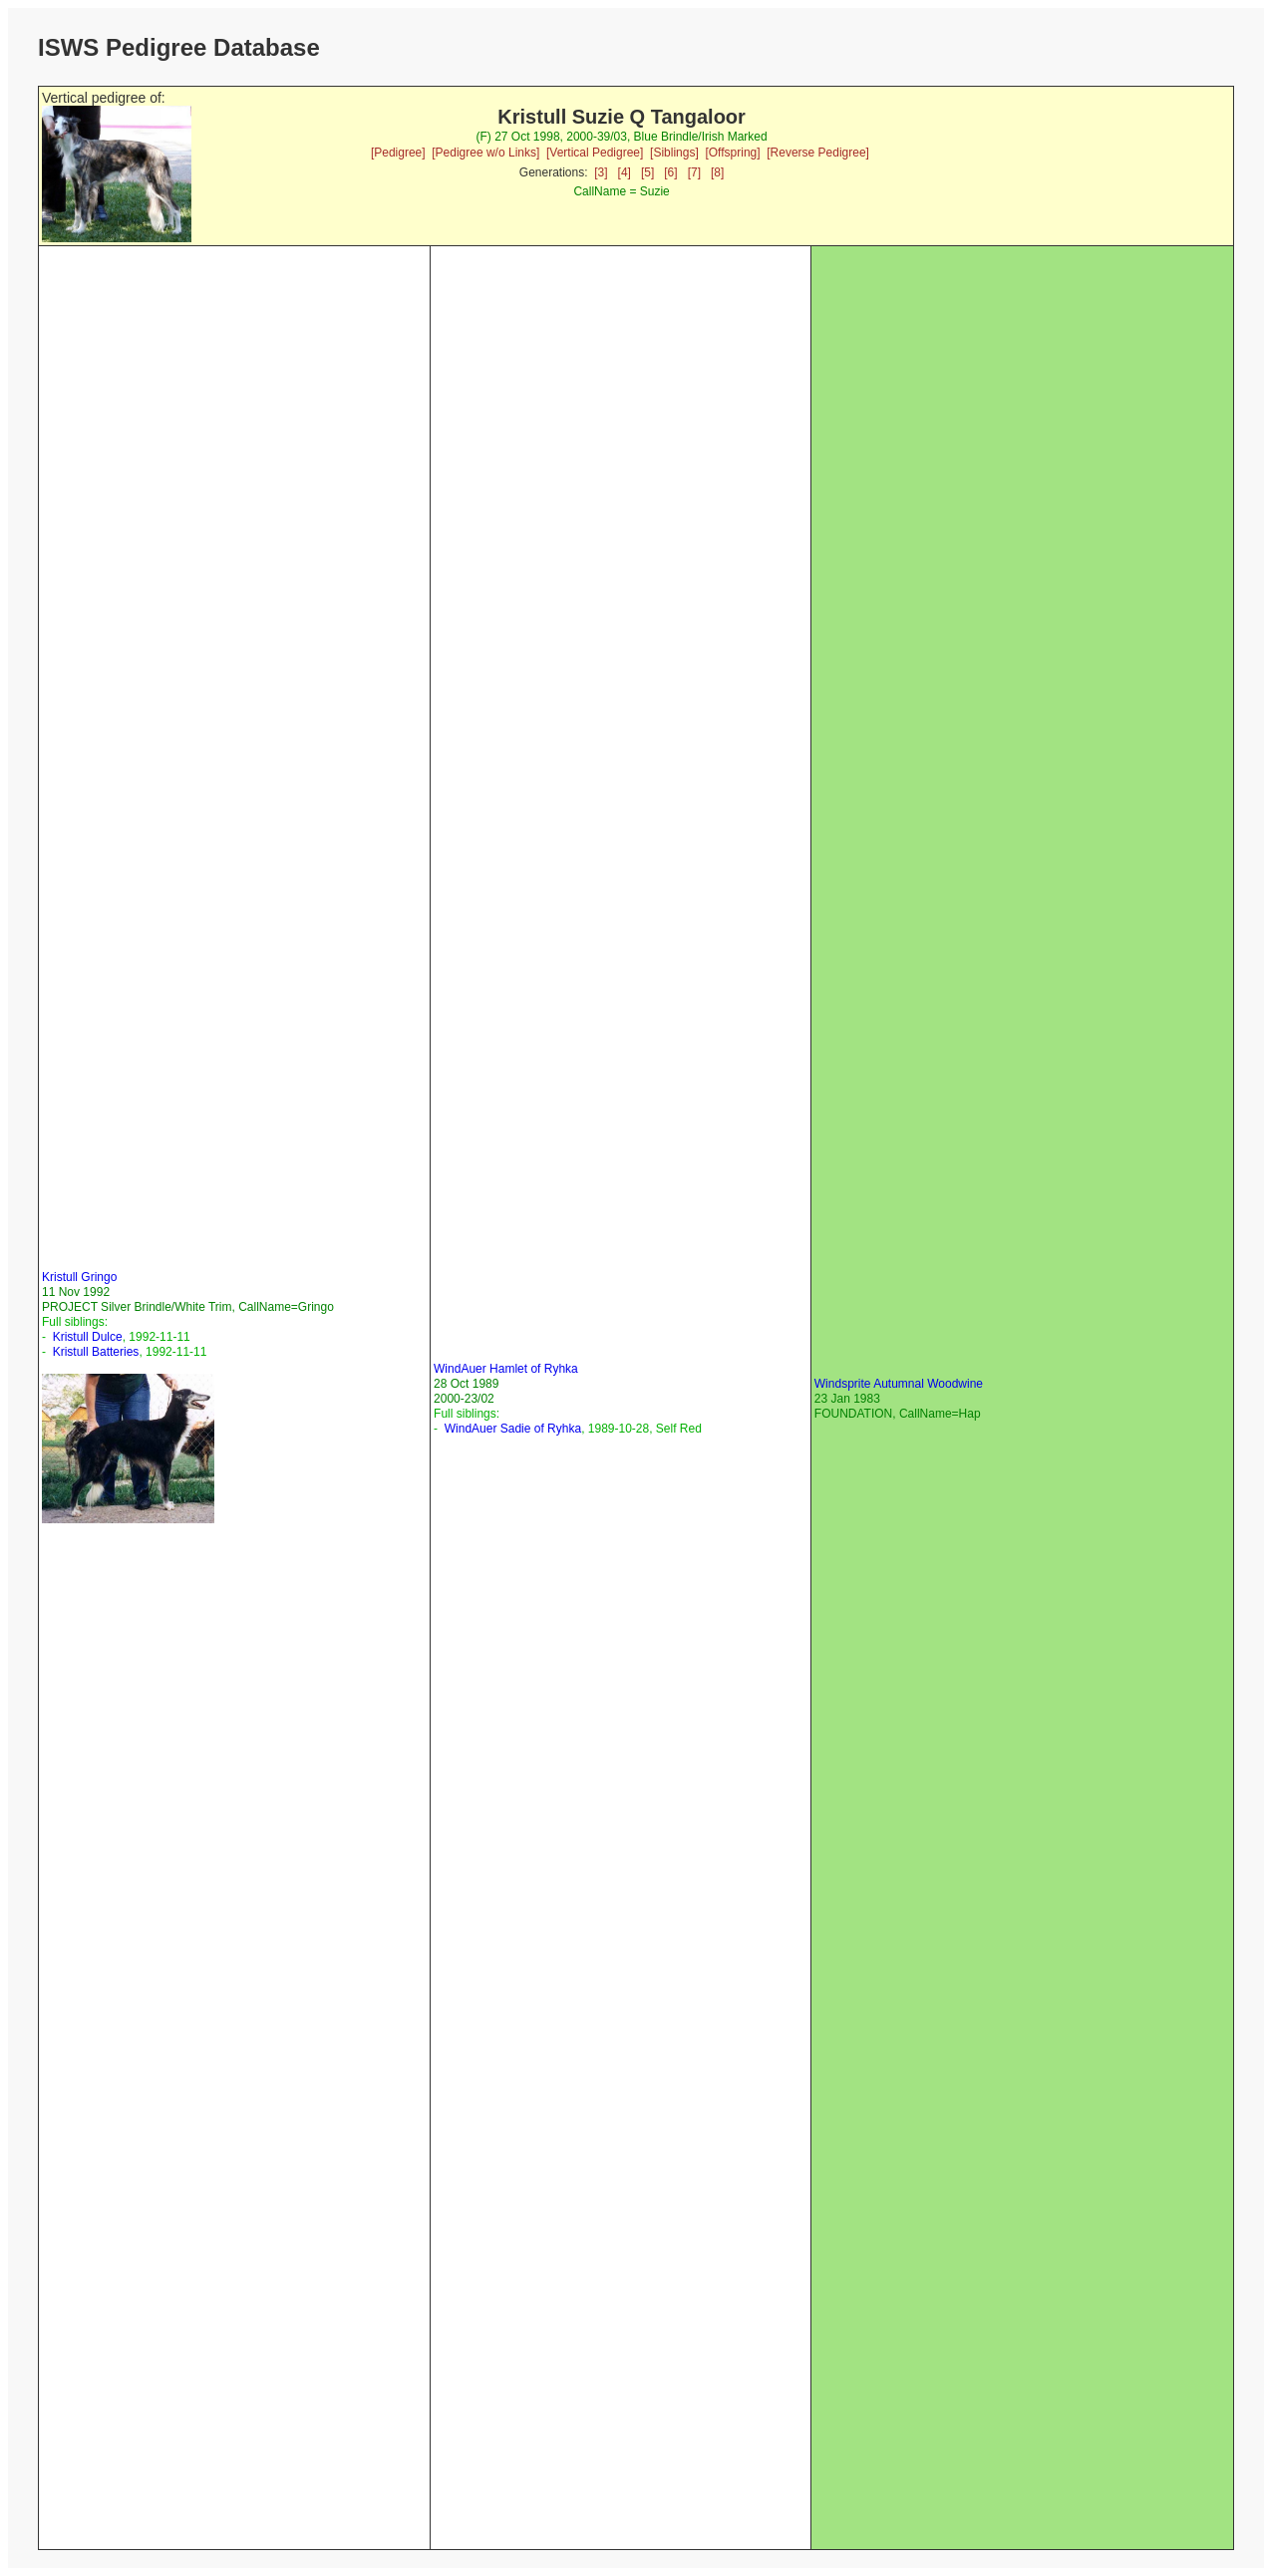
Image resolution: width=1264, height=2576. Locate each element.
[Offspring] (732, 153)
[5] (647, 172)
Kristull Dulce (88, 1337)
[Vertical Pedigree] (594, 153)
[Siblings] (674, 153)
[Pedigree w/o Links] (485, 153)
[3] (600, 172)
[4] (624, 172)
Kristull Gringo (79, 1277)
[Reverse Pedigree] (818, 153)
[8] (717, 172)
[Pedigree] (398, 153)
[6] (670, 172)
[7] (694, 172)
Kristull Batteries (96, 1352)
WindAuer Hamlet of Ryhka (506, 1369)
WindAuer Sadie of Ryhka (513, 1429)
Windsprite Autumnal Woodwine (898, 1384)
